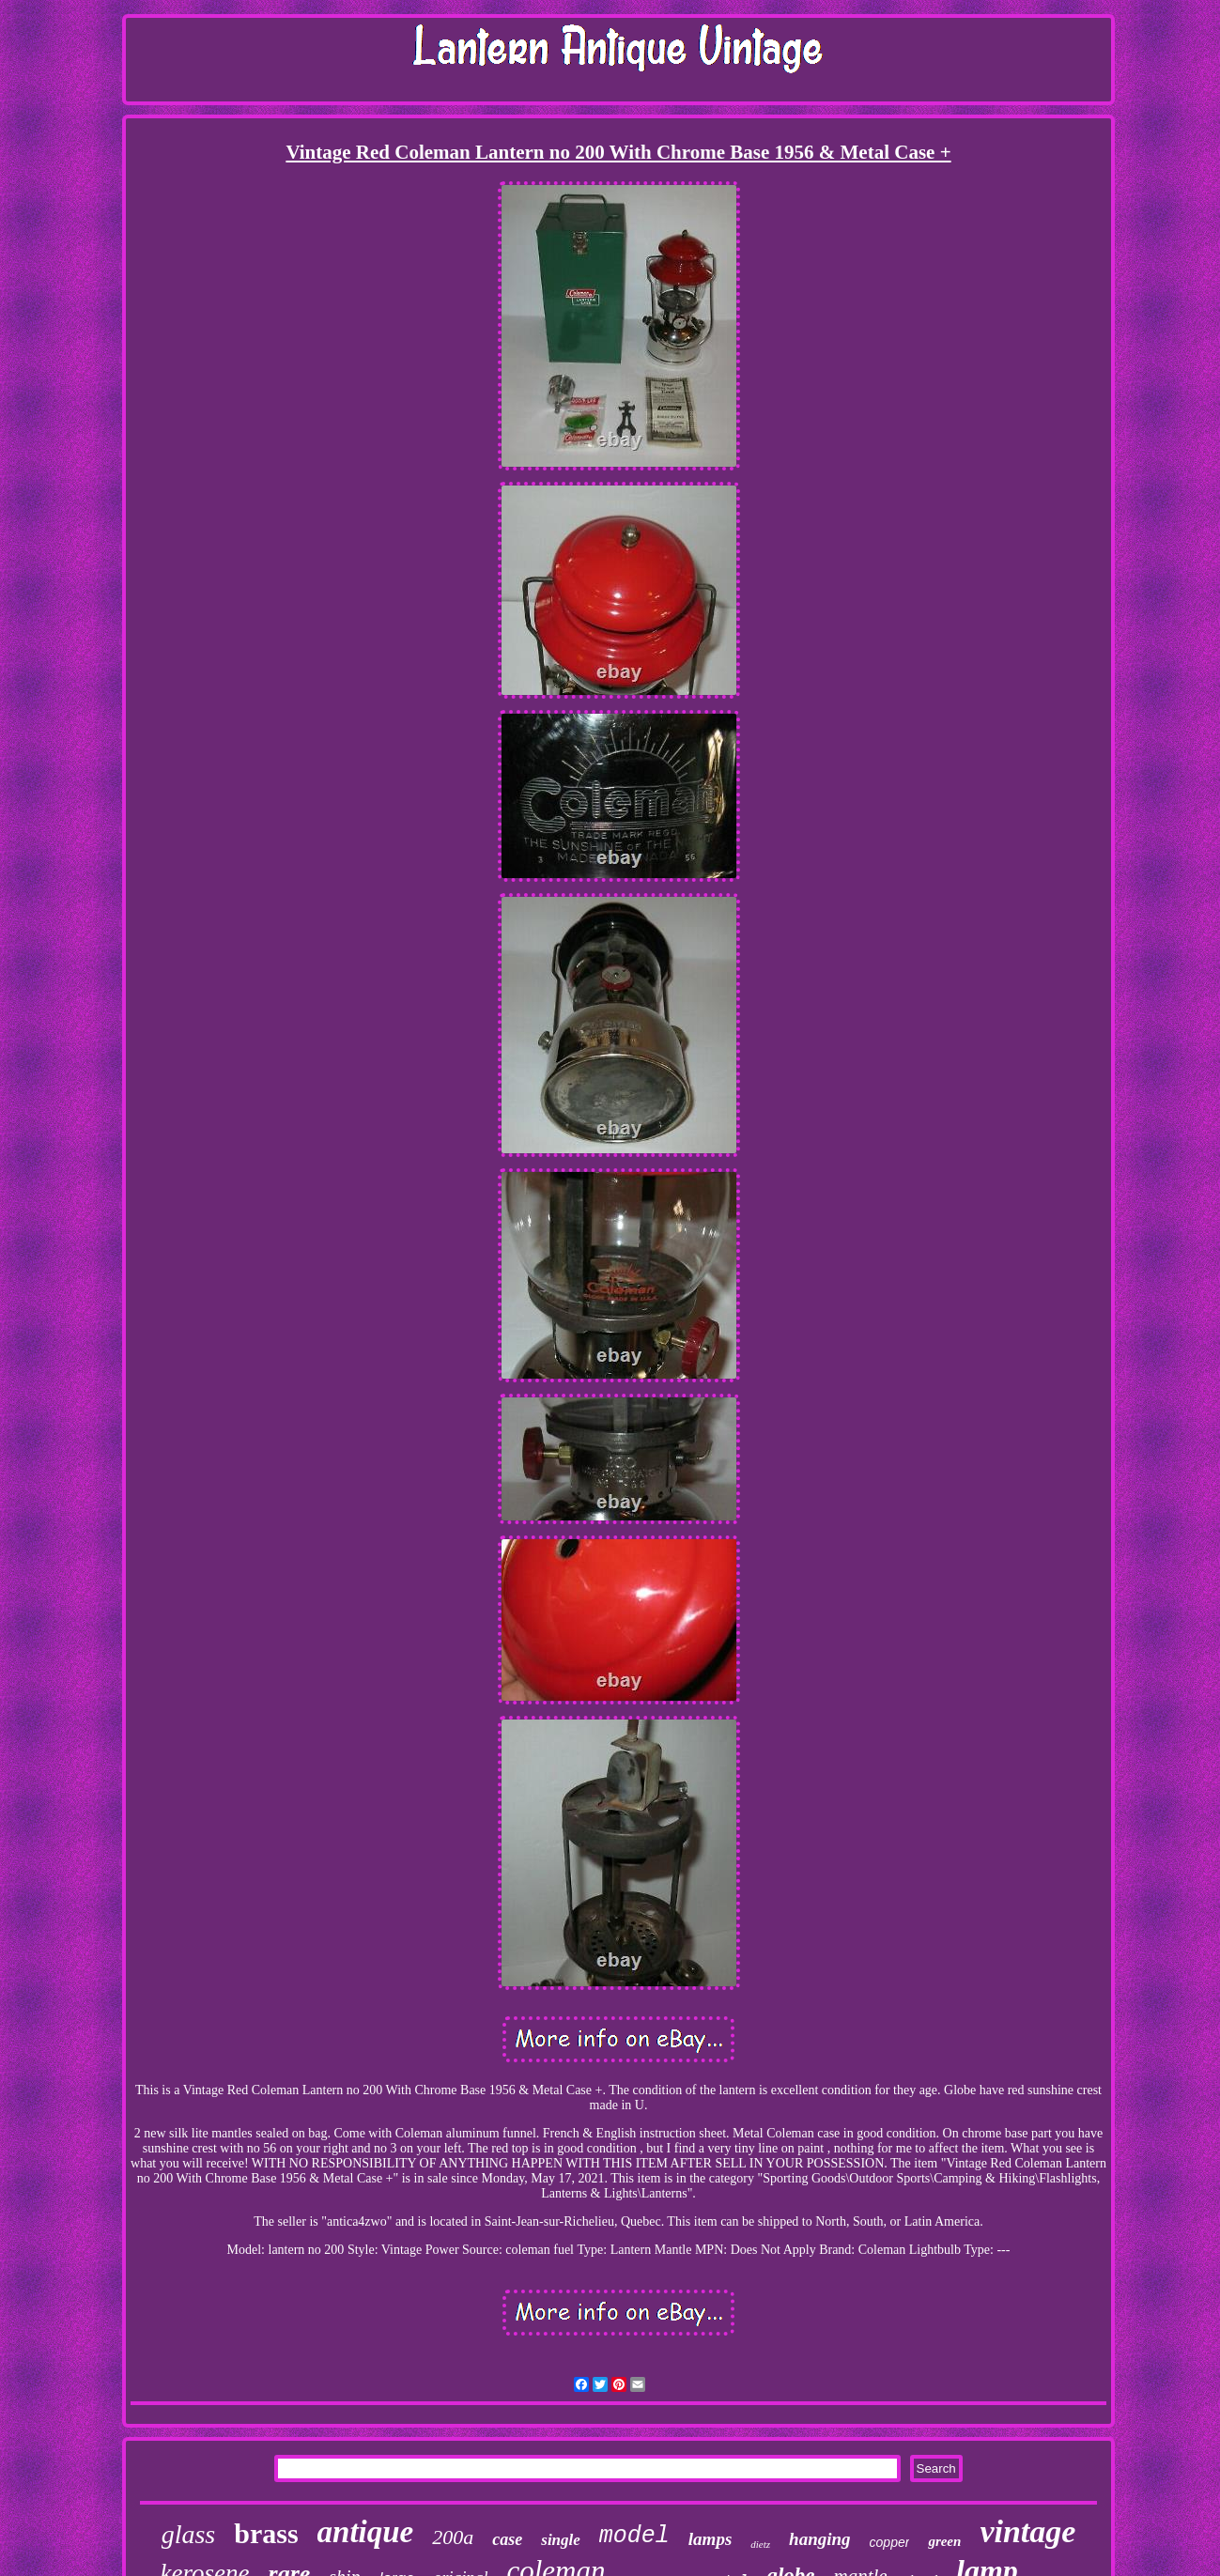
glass (189, 2534)
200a (452, 2537)
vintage (1027, 2531)
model (634, 2536)
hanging (819, 2539)
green (944, 2541)
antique (365, 2532)
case (507, 2539)
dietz (760, 2544)
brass (266, 2533)
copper (890, 2542)
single (560, 2540)
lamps (710, 2539)
